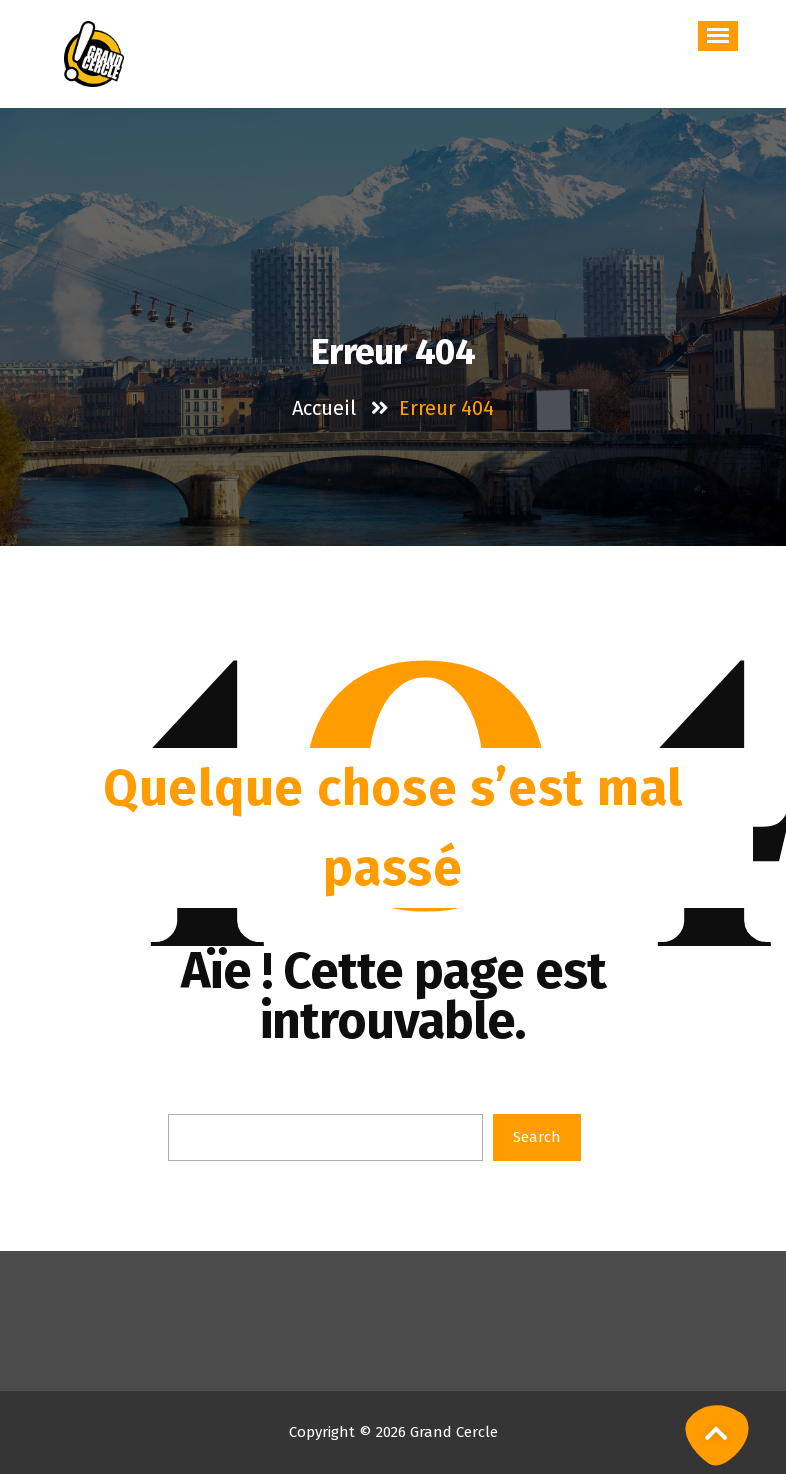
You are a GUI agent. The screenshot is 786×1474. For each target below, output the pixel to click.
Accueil (324, 408)
